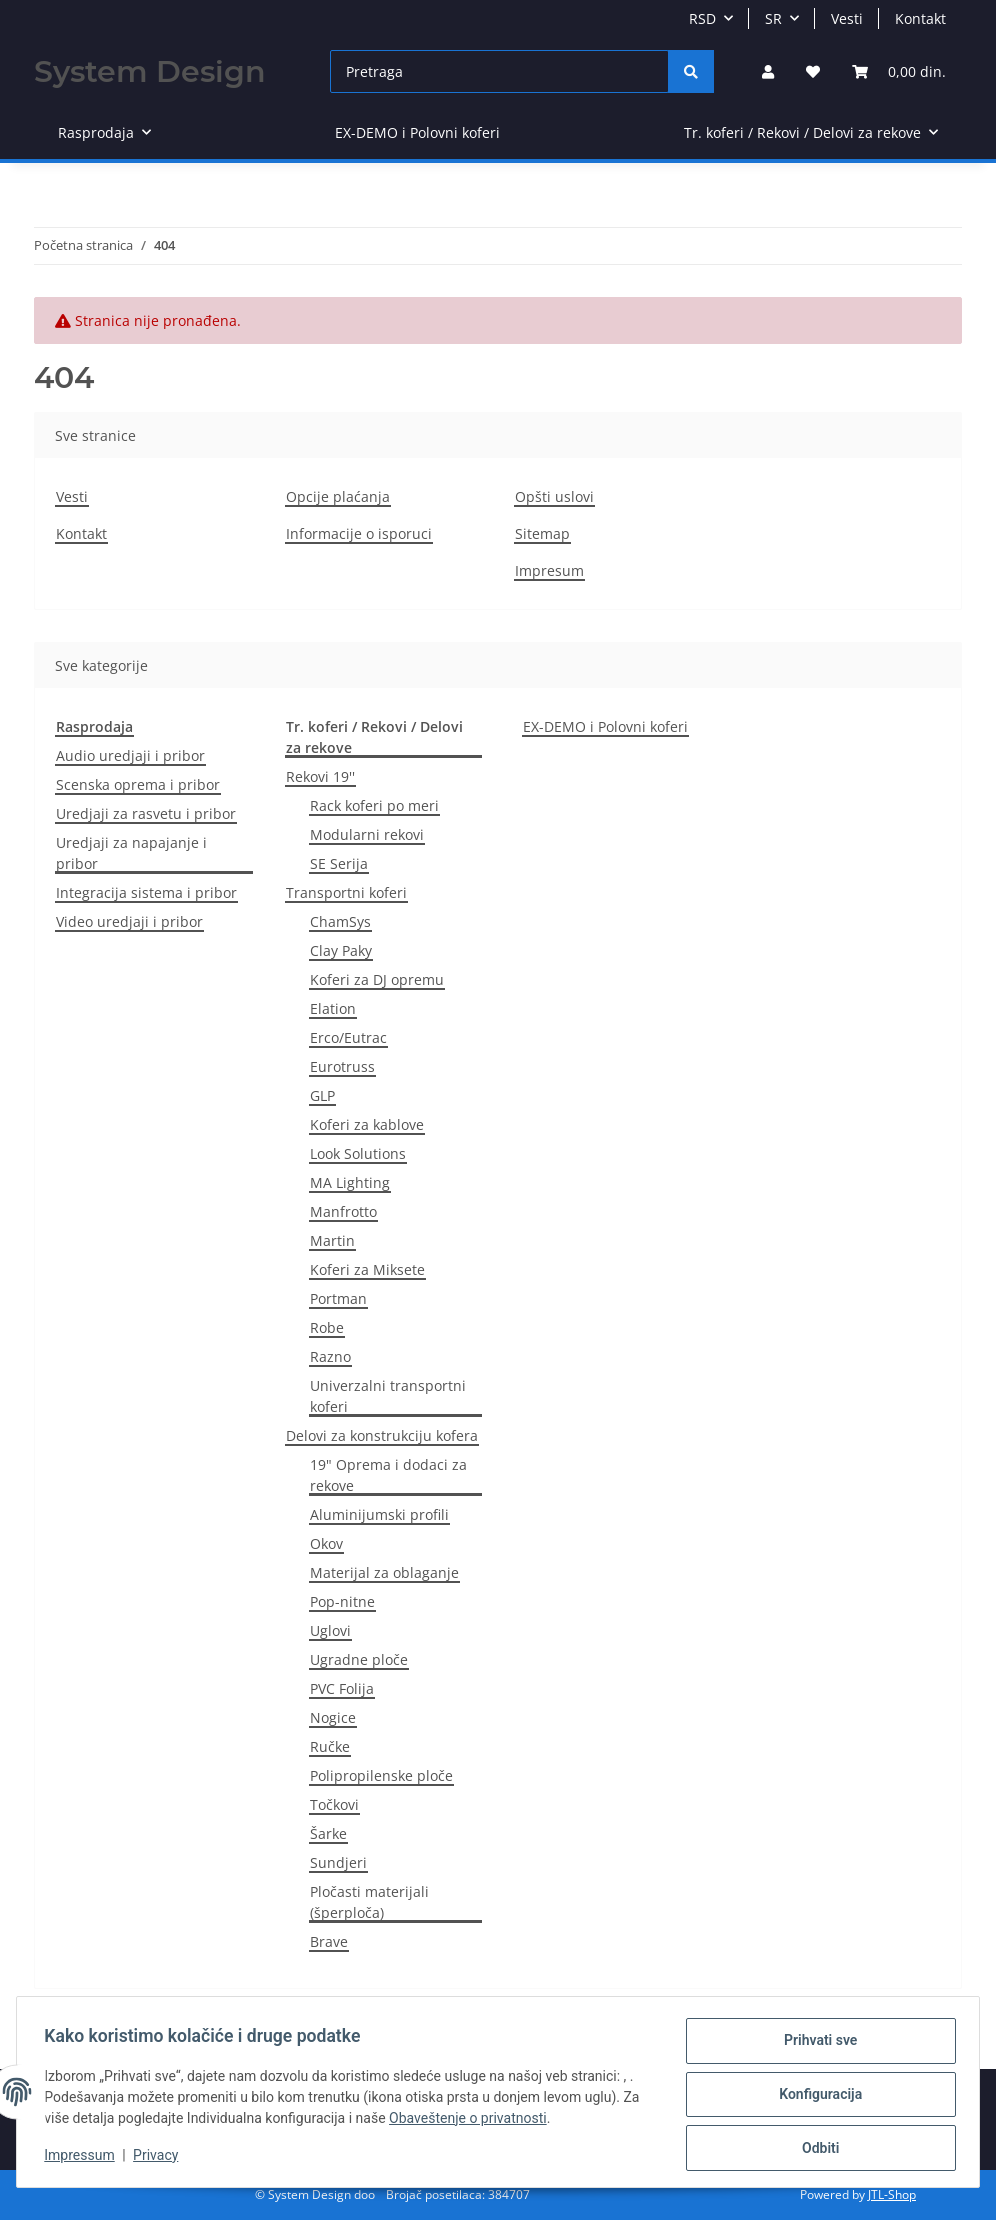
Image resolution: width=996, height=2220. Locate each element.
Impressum (84, 2158)
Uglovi (330, 1630)
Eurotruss (342, 1066)
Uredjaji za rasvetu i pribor (146, 813)
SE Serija (339, 863)
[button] (768, 71)
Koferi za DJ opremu (377, 979)
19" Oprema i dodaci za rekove (388, 1475)
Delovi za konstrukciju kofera (382, 1435)
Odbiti (815, 2149)
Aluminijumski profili (379, 1514)
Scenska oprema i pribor (138, 784)
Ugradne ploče (359, 1659)
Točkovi (334, 1804)
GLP (322, 1095)
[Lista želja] (813, 71)
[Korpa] (899, 71)
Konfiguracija (816, 2097)
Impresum (549, 570)
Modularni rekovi (367, 834)
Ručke (330, 1746)
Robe (327, 1327)
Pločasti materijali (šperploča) (369, 1902)
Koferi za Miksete (367, 1269)
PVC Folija (342, 1688)
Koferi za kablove (367, 1124)
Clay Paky (341, 950)
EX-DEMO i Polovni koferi (605, 726)
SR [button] (773, 18)
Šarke (328, 1833)
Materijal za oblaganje (384, 1572)
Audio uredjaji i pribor (130, 755)
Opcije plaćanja (338, 496)
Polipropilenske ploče (381, 1775)
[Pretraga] (499, 71)
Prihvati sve (815, 2045)
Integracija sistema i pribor (146, 892)
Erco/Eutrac (348, 1037)
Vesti (847, 18)
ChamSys (340, 921)
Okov (326, 1543)
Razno (330, 1356)
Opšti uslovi (554, 496)
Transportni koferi (346, 892)
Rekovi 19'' (320, 776)
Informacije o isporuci (359, 533)
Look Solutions (358, 1153)
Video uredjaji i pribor (129, 921)
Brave (329, 1941)
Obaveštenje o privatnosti (473, 2121)
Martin (332, 1240)
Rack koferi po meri (374, 805)
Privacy (160, 2158)
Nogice (333, 1717)
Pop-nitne (342, 1601)
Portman (338, 1298)
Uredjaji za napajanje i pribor (131, 853)
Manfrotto (343, 1211)
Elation (333, 1008)
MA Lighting (350, 1182)
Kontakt (920, 18)
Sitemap (542, 533)
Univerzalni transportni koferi (388, 1396)
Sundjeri (338, 1862)
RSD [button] (702, 18)
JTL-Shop (892, 2194)
